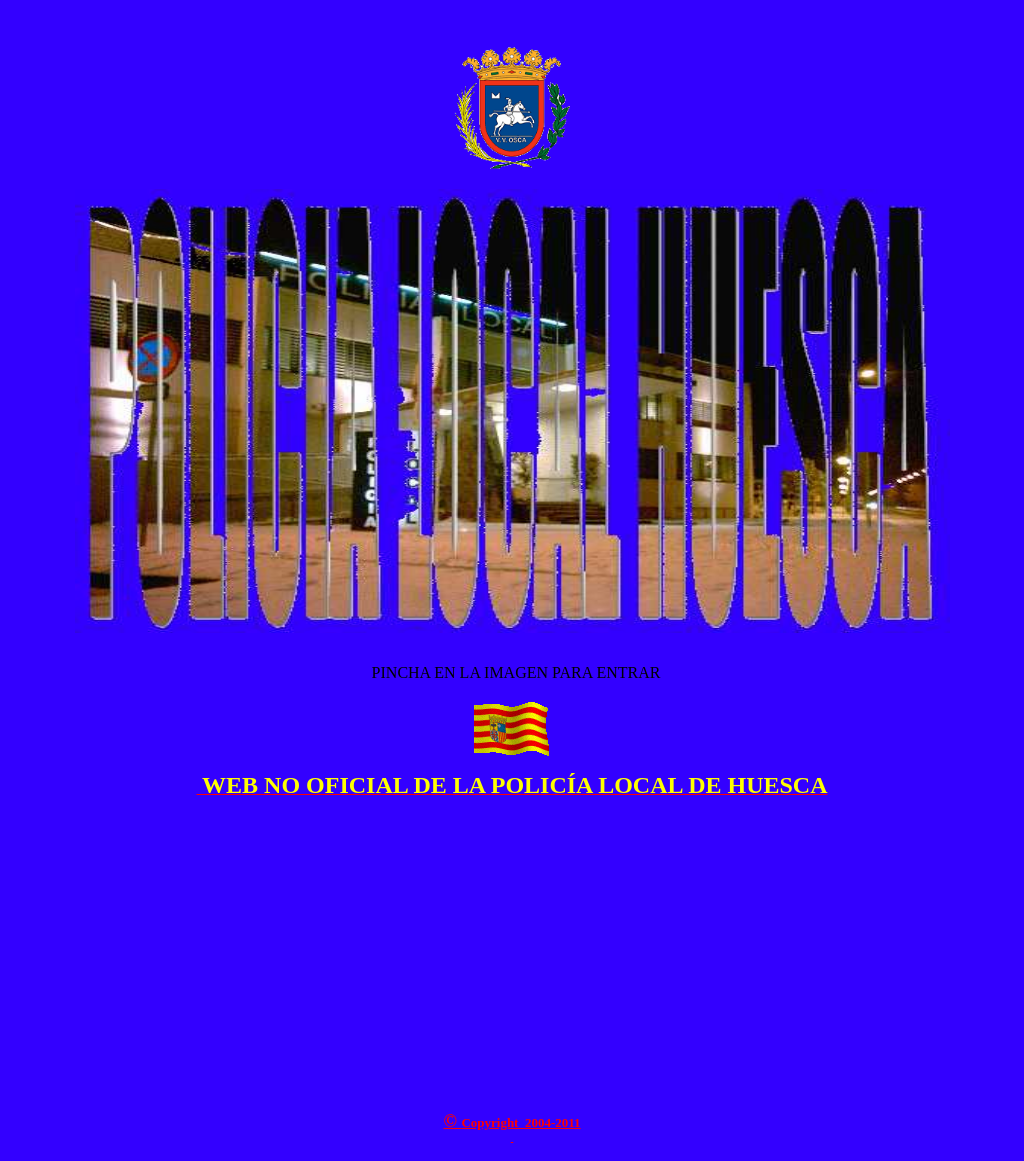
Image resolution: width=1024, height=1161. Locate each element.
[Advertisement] (512, 955)
